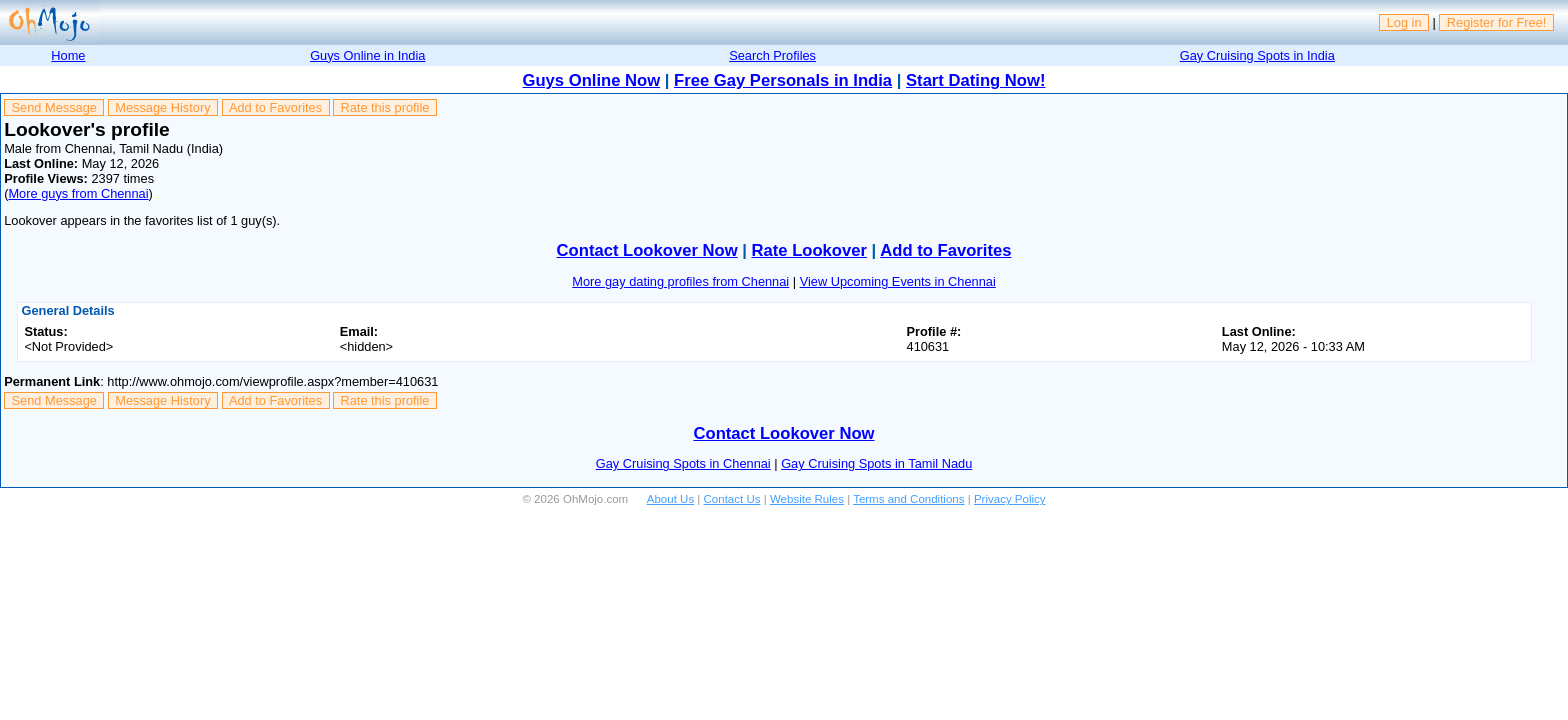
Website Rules (807, 499)
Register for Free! (1497, 22)
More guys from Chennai (78, 193)
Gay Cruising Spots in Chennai (683, 463)
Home (68, 55)
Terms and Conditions (908, 499)
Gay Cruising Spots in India (1257, 55)
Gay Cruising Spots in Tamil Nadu (876, 463)
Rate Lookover (809, 250)
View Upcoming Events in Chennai (898, 281)
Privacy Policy (1010, 499)
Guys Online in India (367, 55)
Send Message (54, 107)
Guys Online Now (592, 80)
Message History (162, 107)
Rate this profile (384, 107)
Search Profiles (772, 55)
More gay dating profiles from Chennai (680, 281)
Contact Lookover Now (647, 250)
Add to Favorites (275, 107)
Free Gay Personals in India (783, 80)
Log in (1404, 22)
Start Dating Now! (975, 80)
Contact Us (732, 499)
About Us (670, 499)
